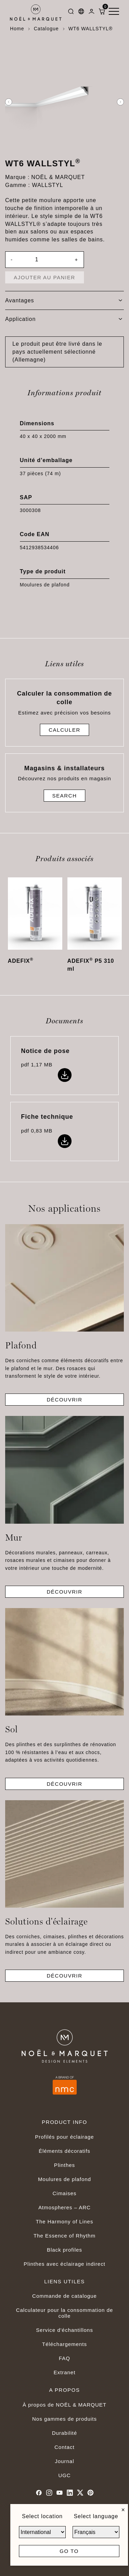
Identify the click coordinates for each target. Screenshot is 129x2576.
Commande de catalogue (64, 2296)
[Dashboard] (91, 12)
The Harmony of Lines (64, 2221)
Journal (64, 2461)
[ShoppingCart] (101, 12)
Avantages (64, 300)
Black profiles (64, 2250)
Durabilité (64, 2433)
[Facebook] (38, 2492)
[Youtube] (59, 2492)
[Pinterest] (90, 2492)
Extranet (65, 2372)
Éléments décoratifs (64, 2151)
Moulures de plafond (64, 2179)
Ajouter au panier (44, 277)
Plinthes (64, 2165)
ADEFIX (20, 961)
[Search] (70, 12)
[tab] (64, 300)
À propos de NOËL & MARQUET (65, 2405)
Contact (64, 2447)
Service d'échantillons (64, 2330)
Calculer (64, 730)
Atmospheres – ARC (64, 2207)
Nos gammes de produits (64, 2419)
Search (64, 796)
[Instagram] (49, 2492)
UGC (64, 2475)
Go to (69, 2551)
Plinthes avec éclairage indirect (65, 2264)
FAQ (64, 2358)
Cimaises (64, 2193)
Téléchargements (64, 2344)
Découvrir (65, 1399)
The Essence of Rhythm (64, 2236)
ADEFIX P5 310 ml (90, 965)
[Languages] (81, 12)
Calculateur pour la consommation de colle (64, 2313)
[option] (64, 102)
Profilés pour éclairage (64, 2137)
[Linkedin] (69, 2492)
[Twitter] (80, 2492)
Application (64, 318)
